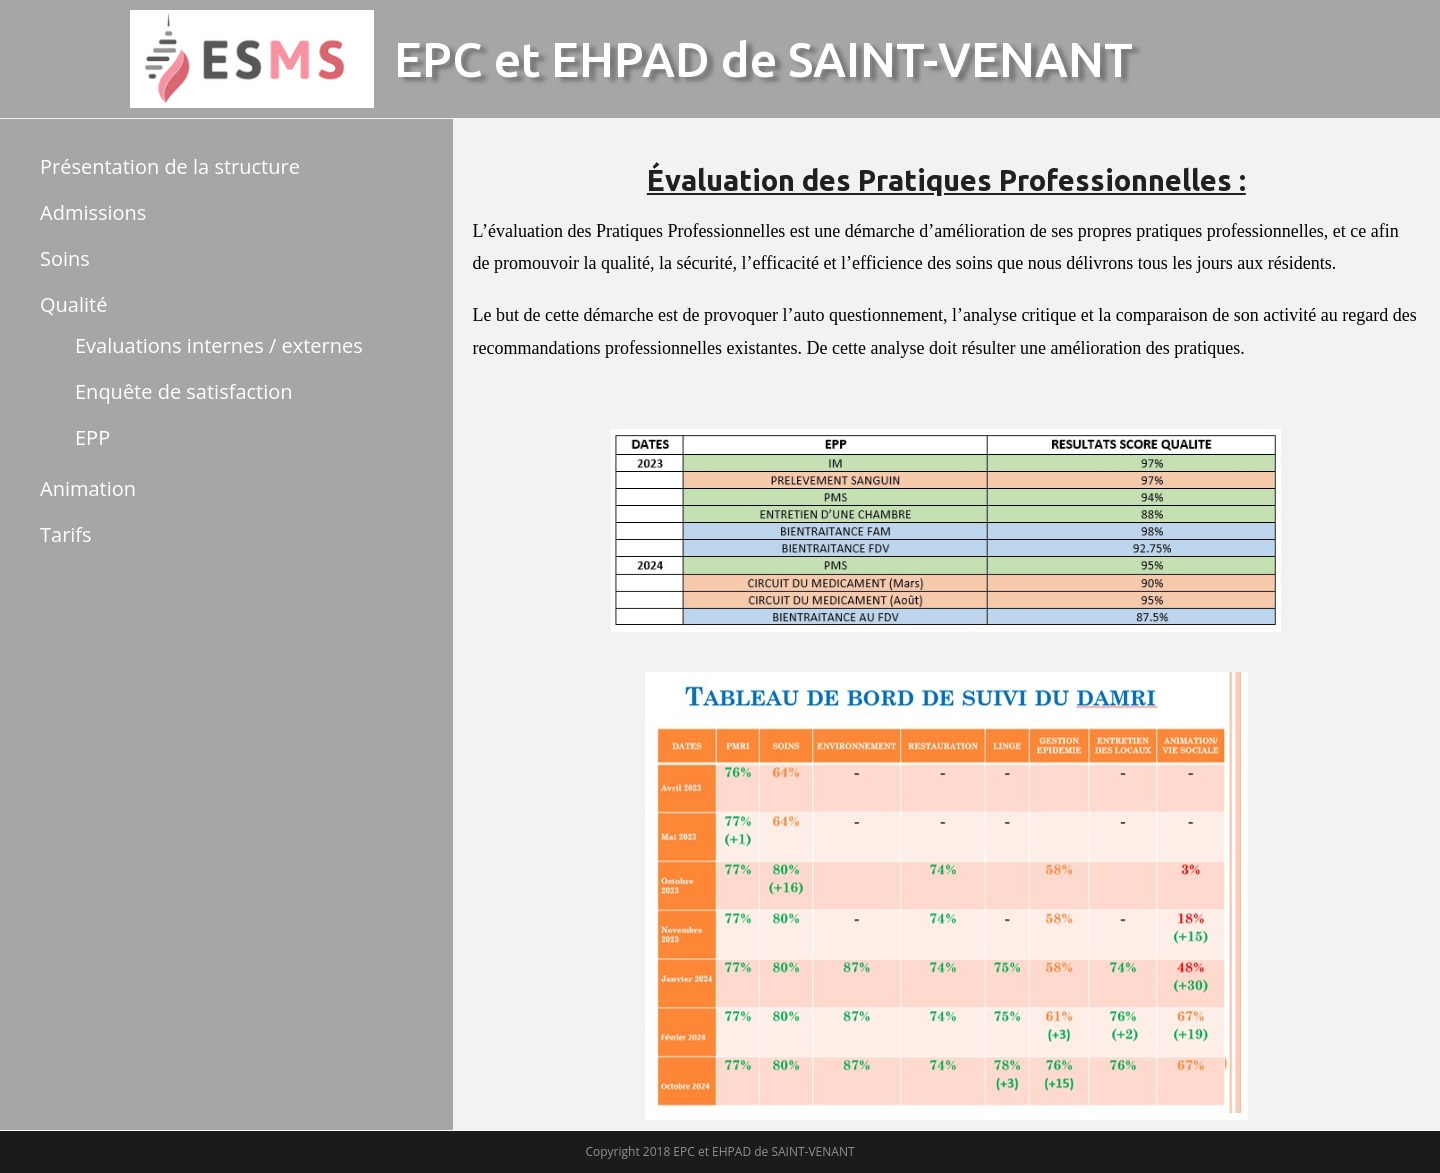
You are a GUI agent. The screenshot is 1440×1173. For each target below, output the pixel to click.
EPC (438, 59)
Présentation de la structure (170, 166)
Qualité (73, 304)
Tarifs (66, 534)
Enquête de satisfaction (184, 391)
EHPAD (630, 59)
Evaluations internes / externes (219, 345)
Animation (88, 488)
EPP (92, 437)
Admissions (93, 212)
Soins (65, 258)
